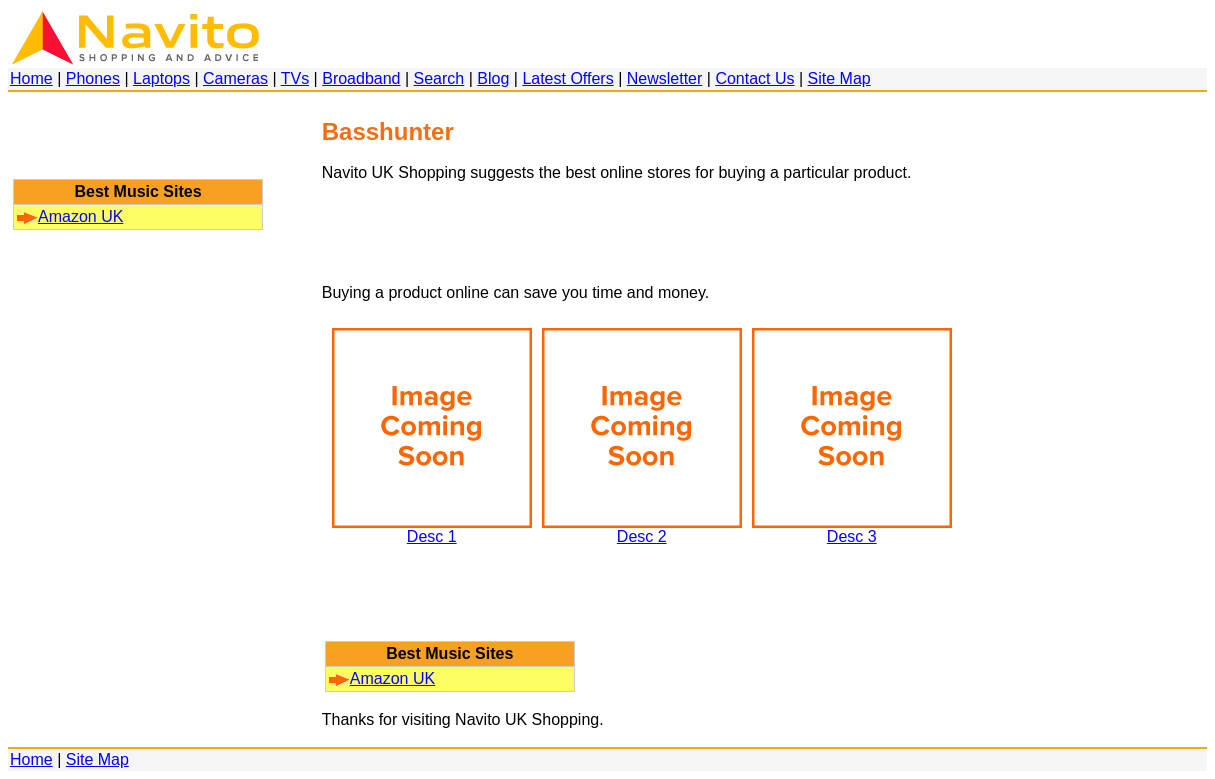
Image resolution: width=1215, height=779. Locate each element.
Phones (93, 78)
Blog (493, 78)
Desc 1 (432, 529)
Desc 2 (642, 529)
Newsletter (665, 78)
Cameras (235, 78)
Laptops (161, 78)
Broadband (361, 78)
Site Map (839, 78)
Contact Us (754, 78)
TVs (295, 78)
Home (31, 78)
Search (439, 78)
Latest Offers (567, 78)
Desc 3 (852, 529)
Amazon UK (70, 216)
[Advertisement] (138, 145)
